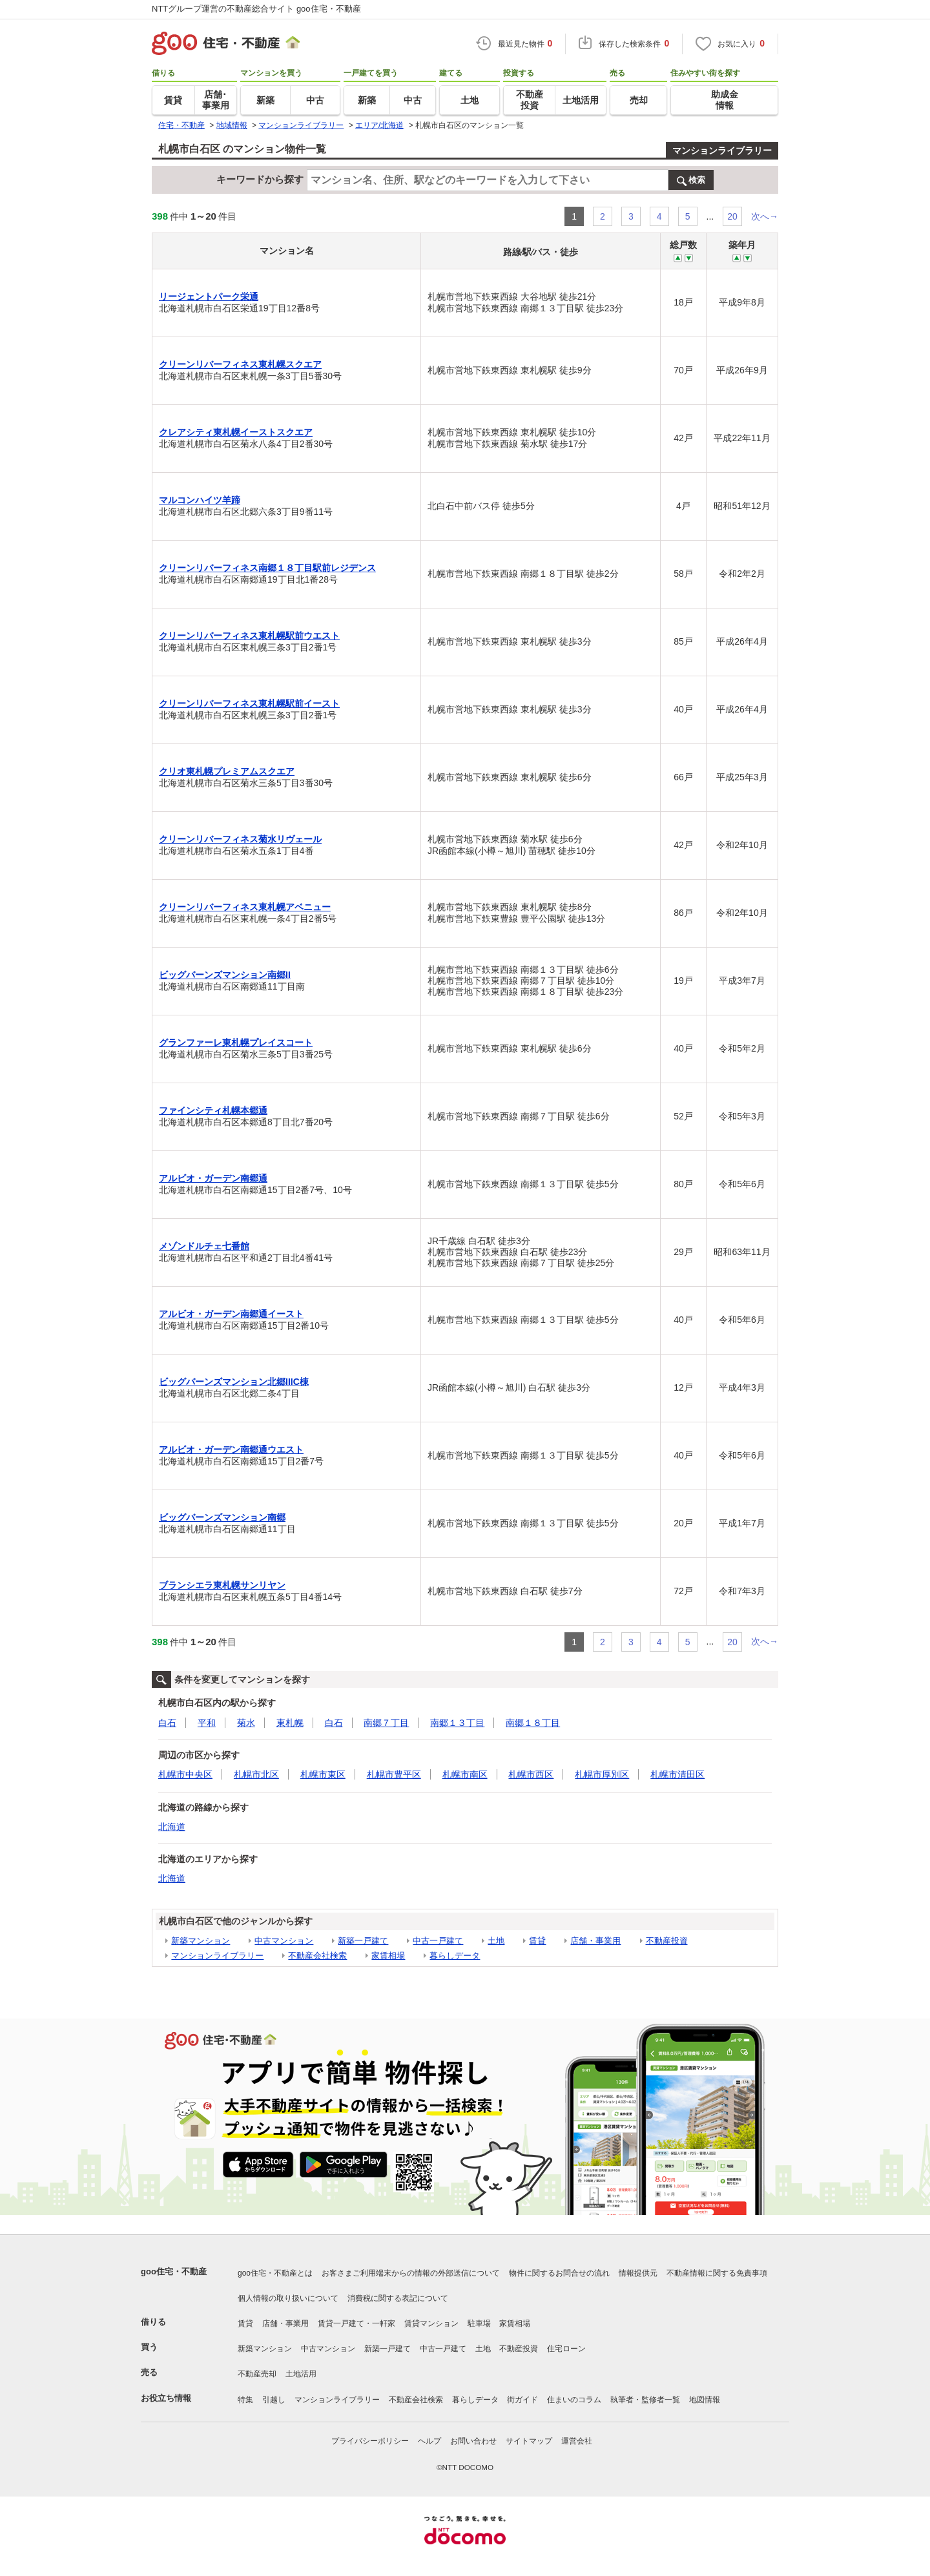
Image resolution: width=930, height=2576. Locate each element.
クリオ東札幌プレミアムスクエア (226, 771)
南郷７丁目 (386, 1723)
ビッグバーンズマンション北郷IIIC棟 (234, 1381)
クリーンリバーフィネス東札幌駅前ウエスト (249, 635)
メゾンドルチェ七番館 (204, 1246)
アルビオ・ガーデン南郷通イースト (231, 1314)
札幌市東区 (323, 1774)
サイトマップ (529, 2441)
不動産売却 (257, 2373)
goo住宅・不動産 (174, 2271)
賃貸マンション (431, 2323)
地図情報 (704, 2399)
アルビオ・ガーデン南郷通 (213, 1178)
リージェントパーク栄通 (208, 296)
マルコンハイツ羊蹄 (199, 500)
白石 (167, 1723)
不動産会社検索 (317, 1955)
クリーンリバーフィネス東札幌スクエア (240, 364)
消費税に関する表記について (397, 2298)
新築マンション (200, 1941)
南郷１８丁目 (533, 1723)
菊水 (246, 1723)
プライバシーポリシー (370, 2441)
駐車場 (479, 2323)
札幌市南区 (465, 1774)
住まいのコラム (574, 2399)
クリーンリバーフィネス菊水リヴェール (240, 839)
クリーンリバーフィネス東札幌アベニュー (245, 907)
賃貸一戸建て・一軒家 (356, 2323)
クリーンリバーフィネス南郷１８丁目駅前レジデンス (267, 568)
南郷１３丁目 (457, 1723)
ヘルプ (429, 2441)
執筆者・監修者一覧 (645, 2399)
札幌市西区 (530, 1774)
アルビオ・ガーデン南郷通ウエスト (231, 1449)
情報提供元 (638, 2273)
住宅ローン (566, 2348)
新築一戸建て (363, 1941)
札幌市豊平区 (394, 1774)
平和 (207, 1723)
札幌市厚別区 (602, 1774)
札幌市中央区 (185, 1774)
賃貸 (537, 1941)
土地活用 (300, 2373)
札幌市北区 (256, 1774)
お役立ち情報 (166, 2398)
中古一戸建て (438, 1941)
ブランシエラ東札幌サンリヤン (222, 1585)
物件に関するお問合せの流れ (559, 2273)
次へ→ (764, 216)
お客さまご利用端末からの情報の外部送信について (411, 2273)
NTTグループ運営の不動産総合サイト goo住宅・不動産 (256, 9)
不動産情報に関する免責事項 (716, 2273)
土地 (496, 1941)
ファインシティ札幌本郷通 (213, 1110)
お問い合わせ (473, 2441)
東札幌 (290, 1723)
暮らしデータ (454, 1955)
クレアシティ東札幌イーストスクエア (236, 432)
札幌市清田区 (677, 1774)
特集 (245, 2399)
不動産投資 (667, 1941)
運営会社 (576, 2441)
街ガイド (522, 2399)
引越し (273, 2399)
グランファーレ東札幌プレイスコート (236, 1042)
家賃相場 (388, 1955)
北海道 (171, 1827)
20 (732, 216)
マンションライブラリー (722, 150)
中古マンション (283, 1941)
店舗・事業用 (595, 1941)
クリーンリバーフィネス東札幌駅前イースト (249, 703)
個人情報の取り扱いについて (288, 2298)
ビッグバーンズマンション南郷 (222, 1517)
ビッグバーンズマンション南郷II (225, 975)
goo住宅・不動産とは (275, 2273)
